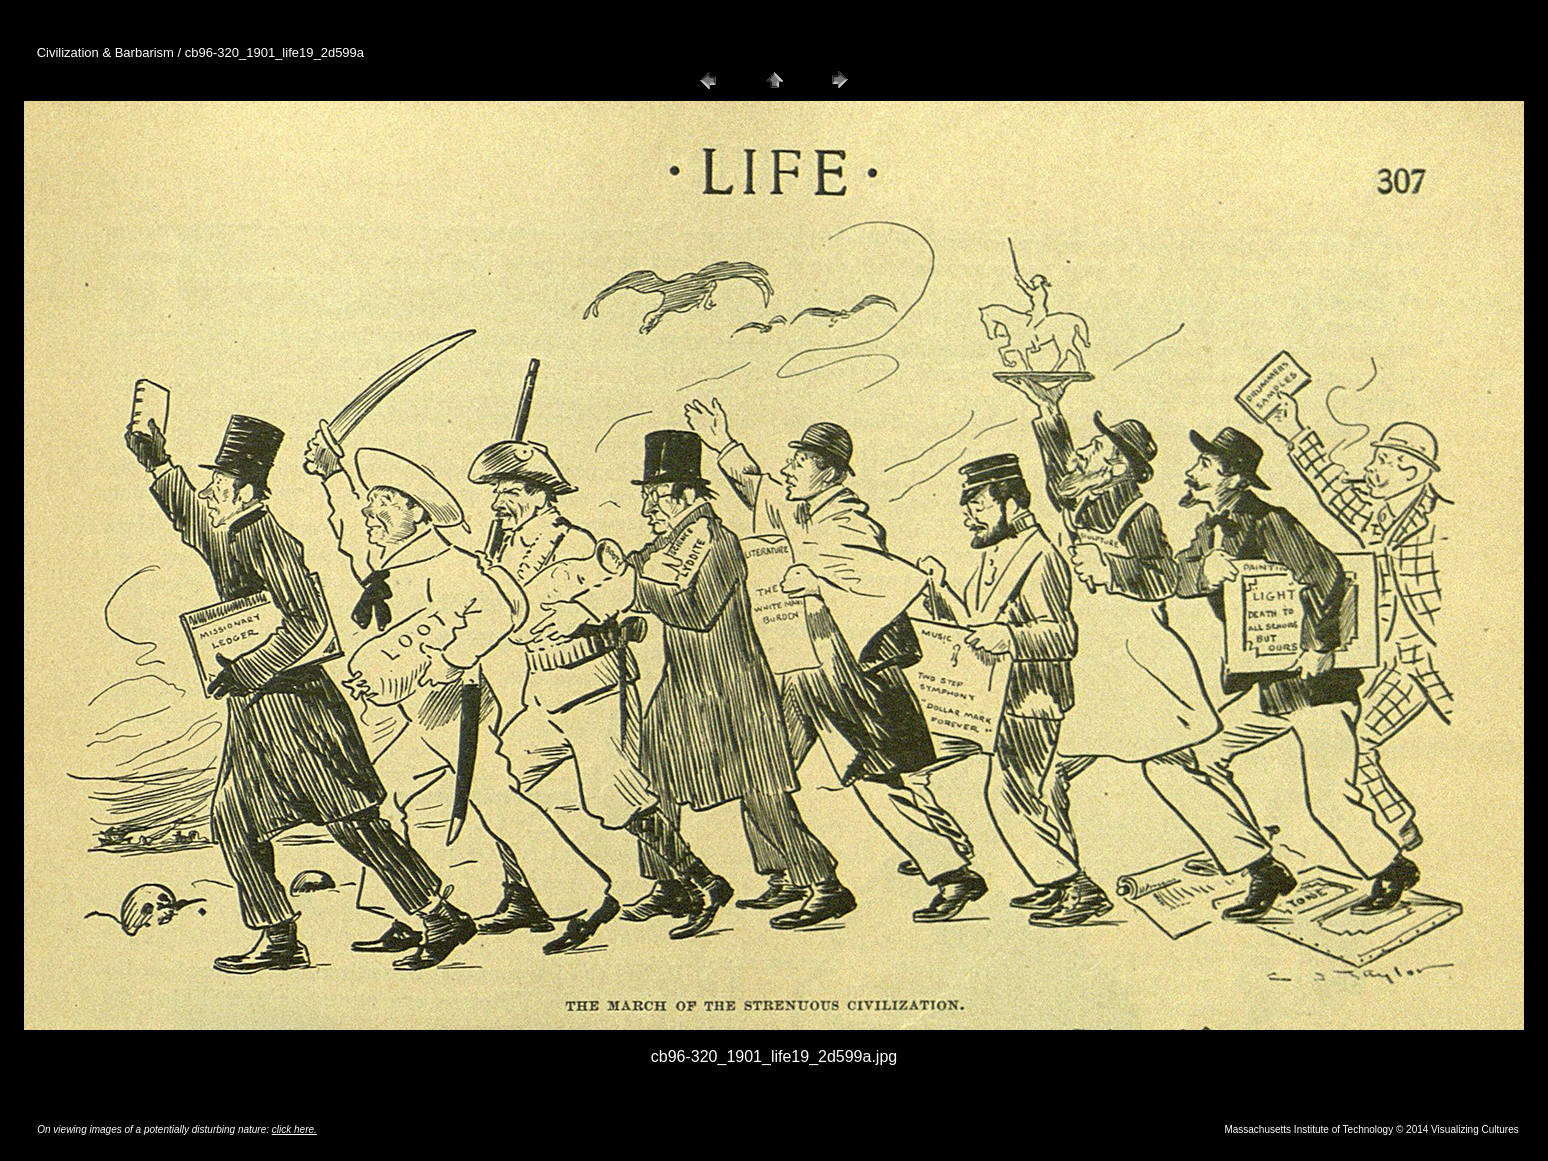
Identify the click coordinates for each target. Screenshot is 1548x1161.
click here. (294, 1129)
